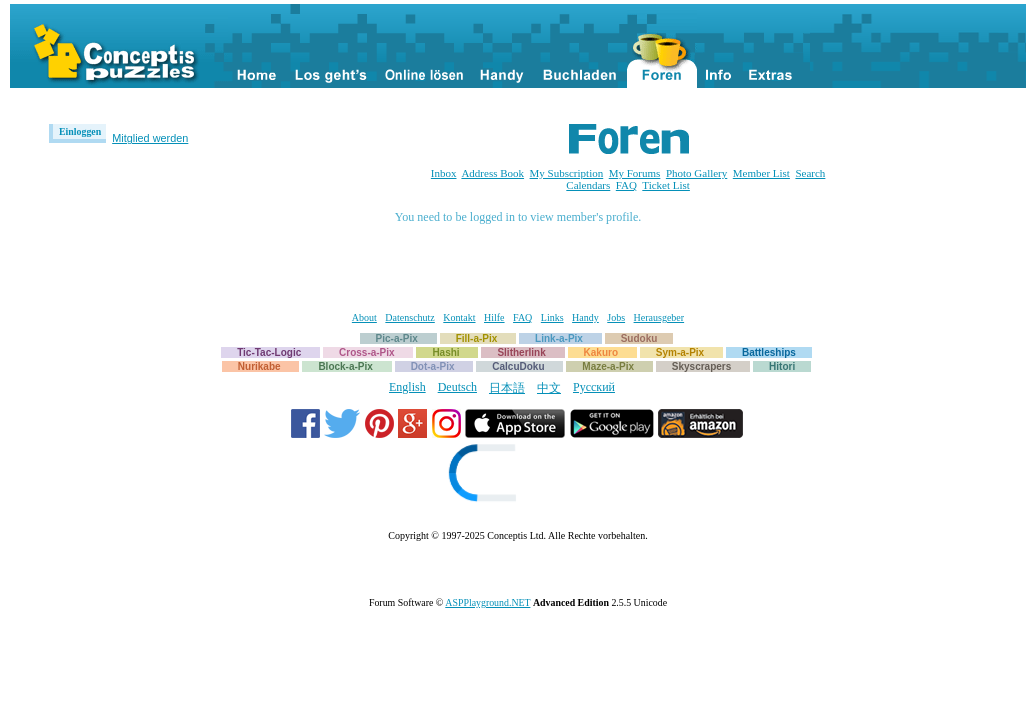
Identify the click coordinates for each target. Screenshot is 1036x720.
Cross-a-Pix (367, 352)
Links (552, 317)
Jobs (616, 317)
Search (810, 173)
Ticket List (666, 185)
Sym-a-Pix (680, 352)
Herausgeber (659, 317)
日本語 (507, 388)
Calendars (588, 185)
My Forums (635, 173)
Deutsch (457, 387)
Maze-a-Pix (608, 366)
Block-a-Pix (345, 366)
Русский (594, 387)
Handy (585, 317)
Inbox (444, 173)
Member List (761, 173)
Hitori (782, 366)
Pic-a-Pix (397, 338)
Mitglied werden (150, 138)
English (407, 387)
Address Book (492, 173)
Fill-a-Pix (477, 338)
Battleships (769, 352)
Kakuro (601, 352)
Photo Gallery (696, 173)
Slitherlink (521, 352)
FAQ (626, 185)
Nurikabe (259, 366)
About (364, 317)
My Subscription (567, 173)
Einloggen (80, 131)
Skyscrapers (702, 366)
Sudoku (639, 338)
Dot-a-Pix (433, 366)
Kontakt (459, 317)
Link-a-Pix (559, 338)
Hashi (445, 352)
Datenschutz (409, 317)
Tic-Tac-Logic (269, 352)
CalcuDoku (518, 366)
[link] (518, 475)
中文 (549, 388)
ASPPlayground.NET (487, 602)
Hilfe (494, 317)
